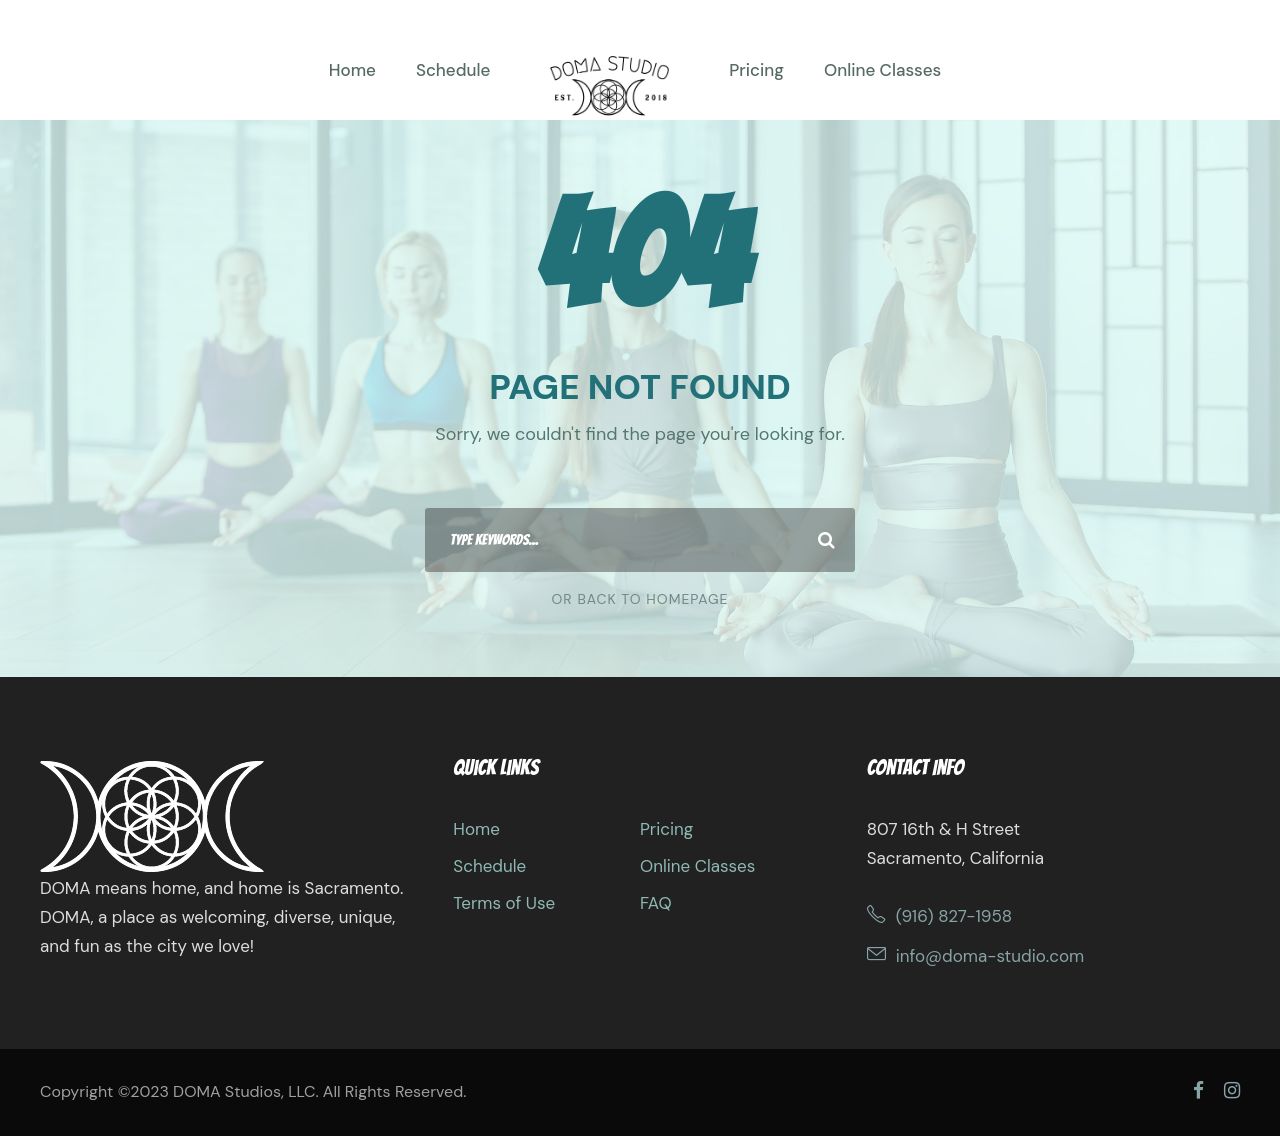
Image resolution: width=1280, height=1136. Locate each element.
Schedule (453, 70)
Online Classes (882, 70)
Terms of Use (504, 903)
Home (352, 70)
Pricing (756, 70)
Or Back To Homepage (640, 599)
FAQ (656, 903)
